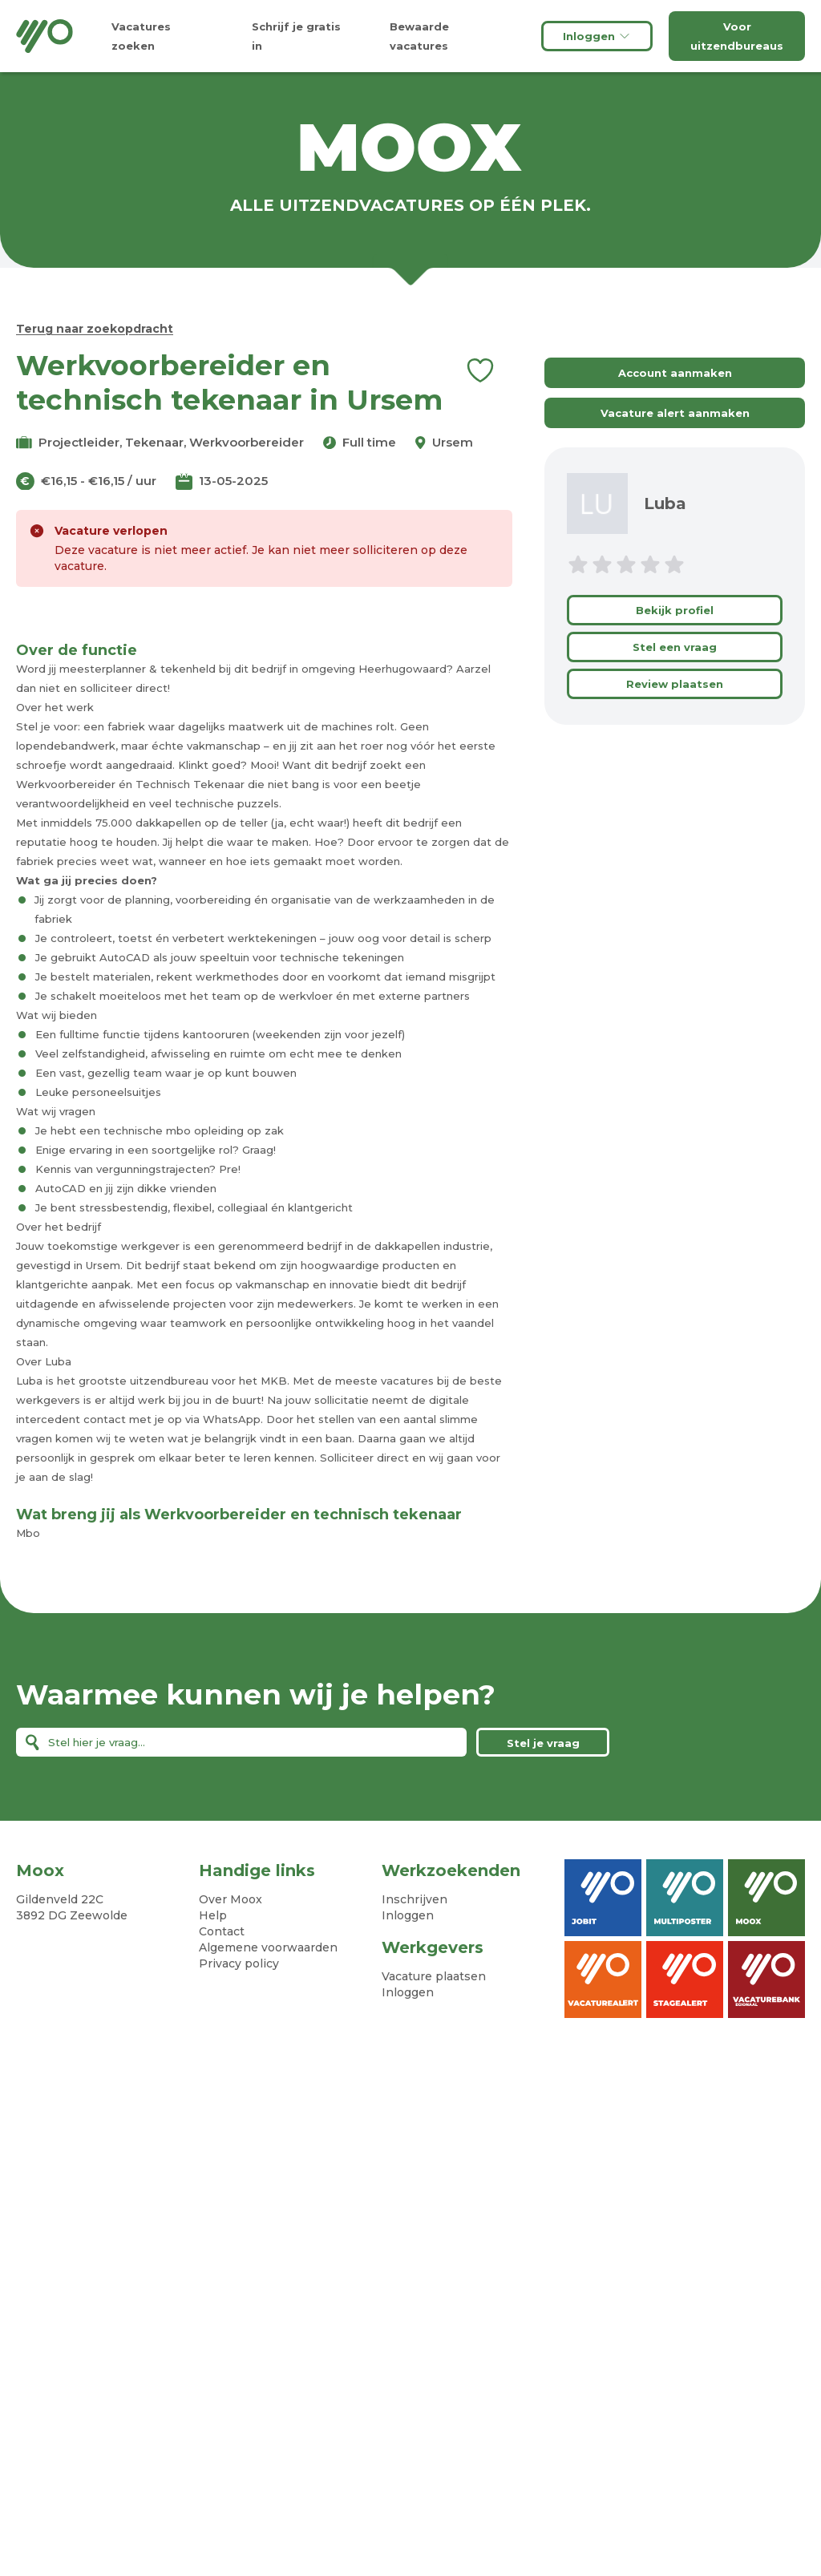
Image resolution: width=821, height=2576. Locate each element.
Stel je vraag (543, 1743)
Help (213, 1915)
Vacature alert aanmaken (675, 412)
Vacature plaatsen (434, 1976)
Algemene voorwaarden (268, 1947)
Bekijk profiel (675, 610)
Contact (222, 1931)
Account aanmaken (675, 372)
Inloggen (597, 36)
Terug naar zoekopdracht (94, 328)
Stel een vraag (675, 647)
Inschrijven (414, 1899)
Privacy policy (239, 1963)
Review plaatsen (674, 683)
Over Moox (230, 1899)
